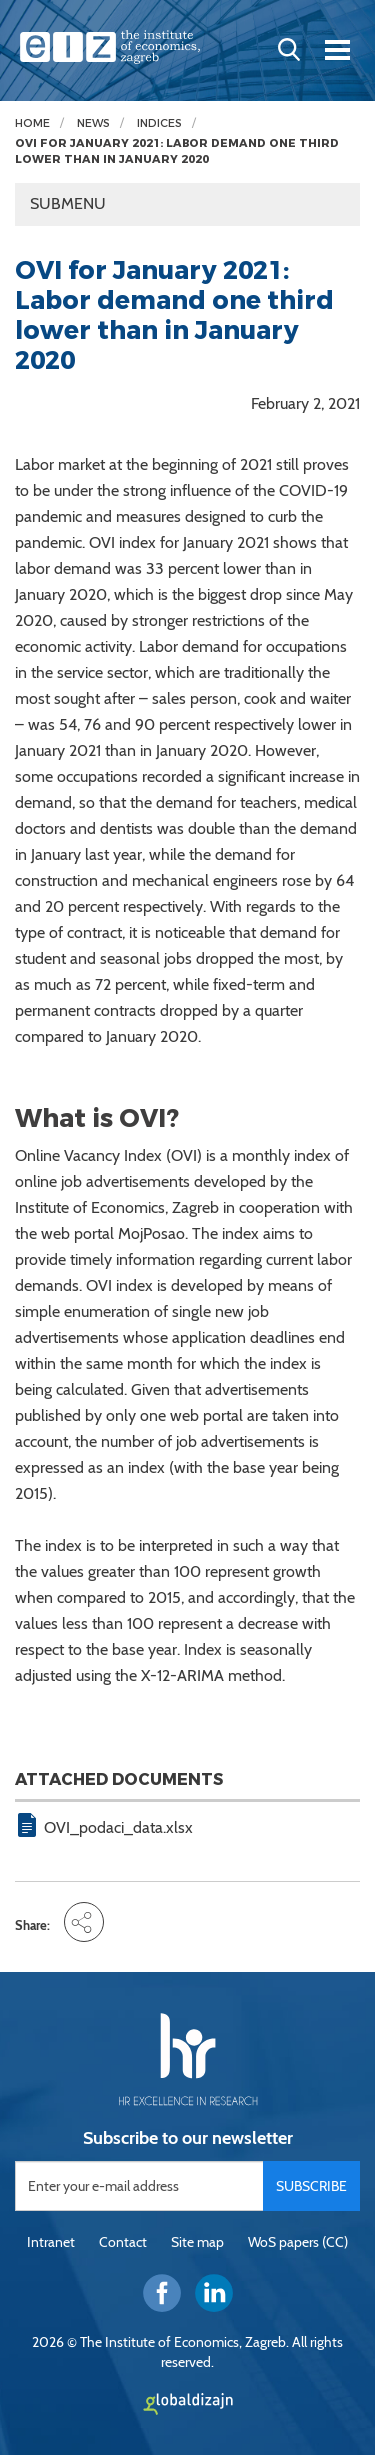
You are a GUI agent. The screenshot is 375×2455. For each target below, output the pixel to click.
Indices (159, 123)
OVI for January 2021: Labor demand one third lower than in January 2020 (177, 151)
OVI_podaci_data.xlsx (118, 1827)
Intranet (51, 2242)
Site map (197, 2242)
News (93, 123)
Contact (123, 2242)
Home (32, 123)
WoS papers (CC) (298, 2242)
